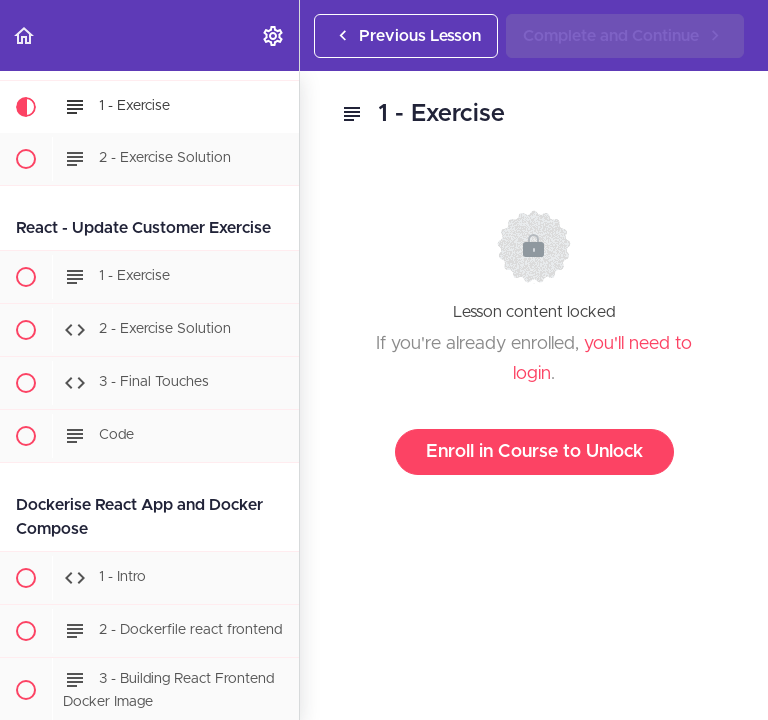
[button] (25, 35)
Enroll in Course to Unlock (534, 452)
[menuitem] (274, 35)
